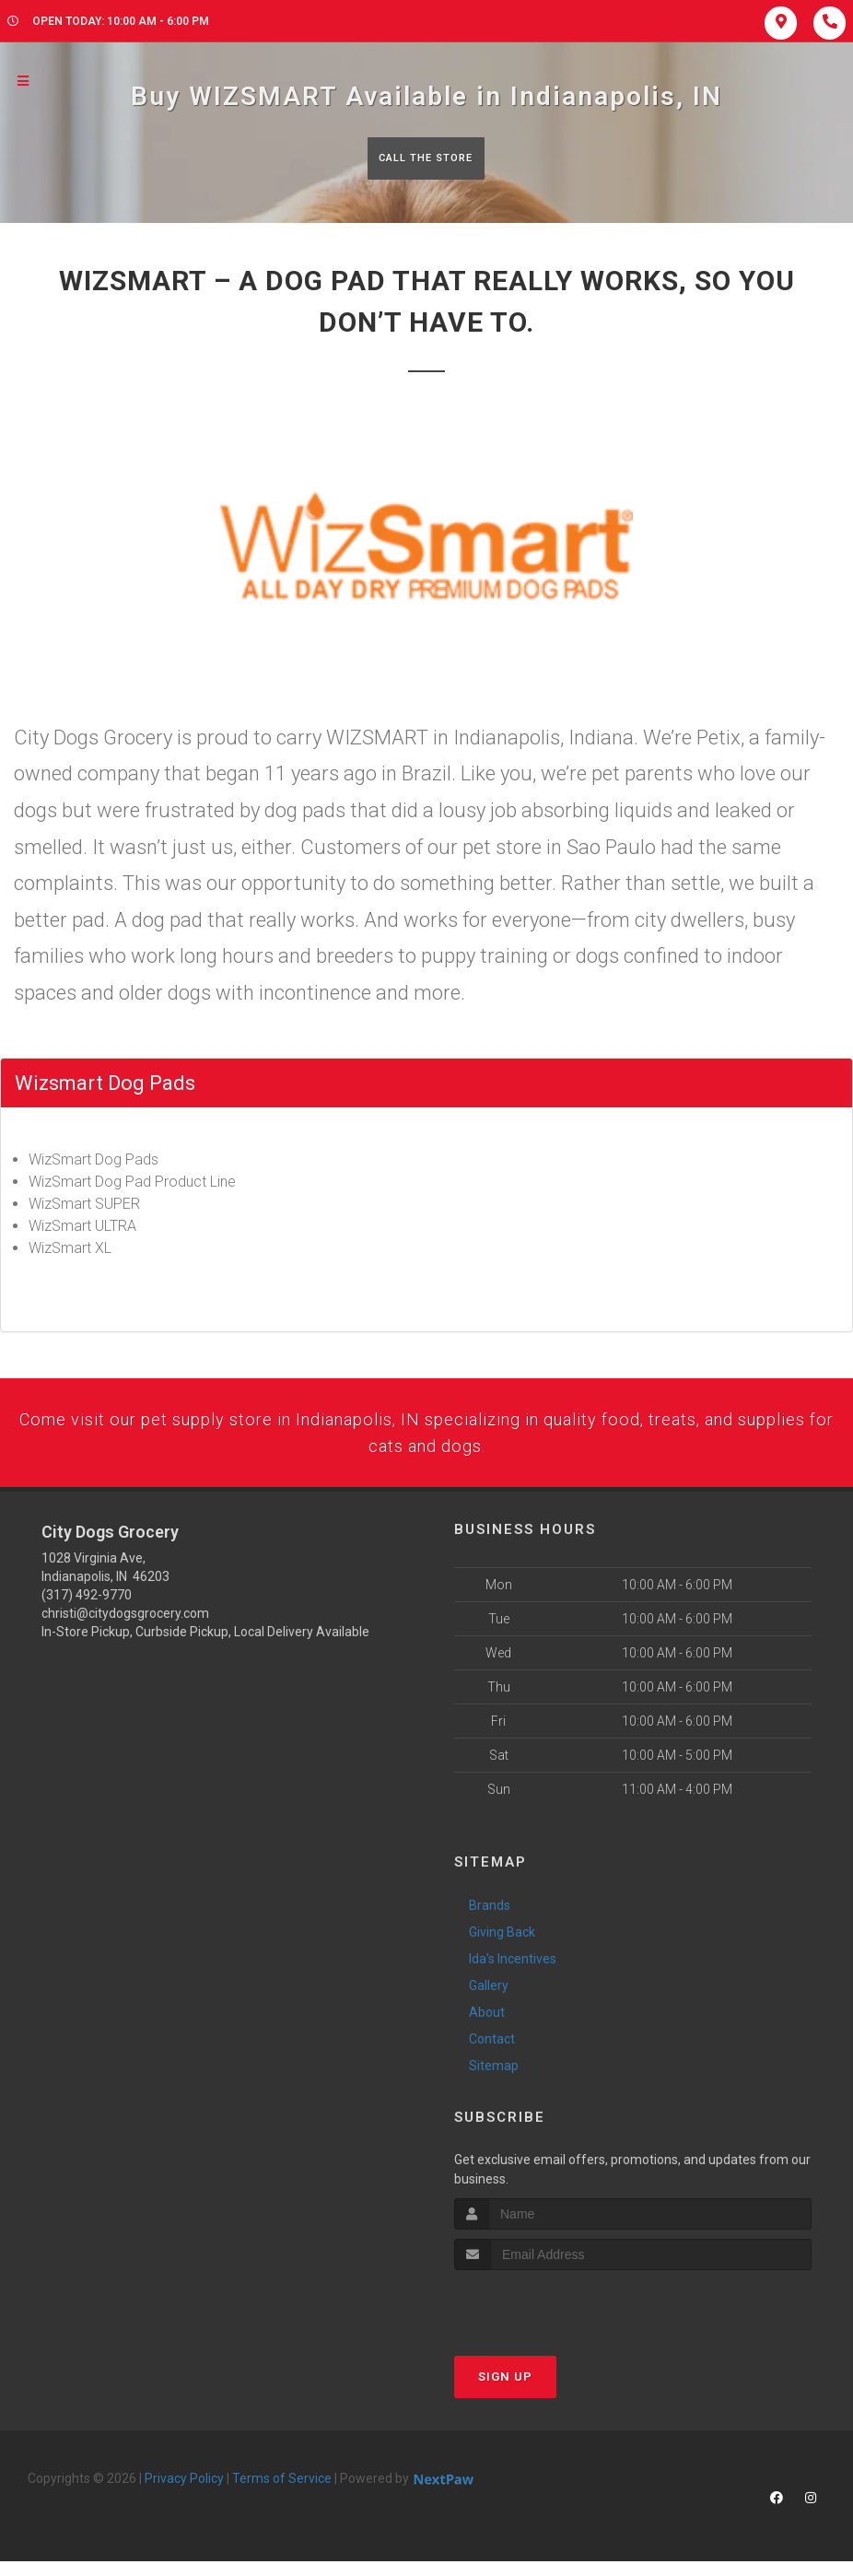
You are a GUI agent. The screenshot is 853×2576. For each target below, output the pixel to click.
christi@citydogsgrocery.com (125, 1627)
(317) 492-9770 (86, 1608)
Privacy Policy (184, 2493)
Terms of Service (282, 2493)
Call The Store (424, 158)
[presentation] (552, 2319)
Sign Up (505, 2391)
